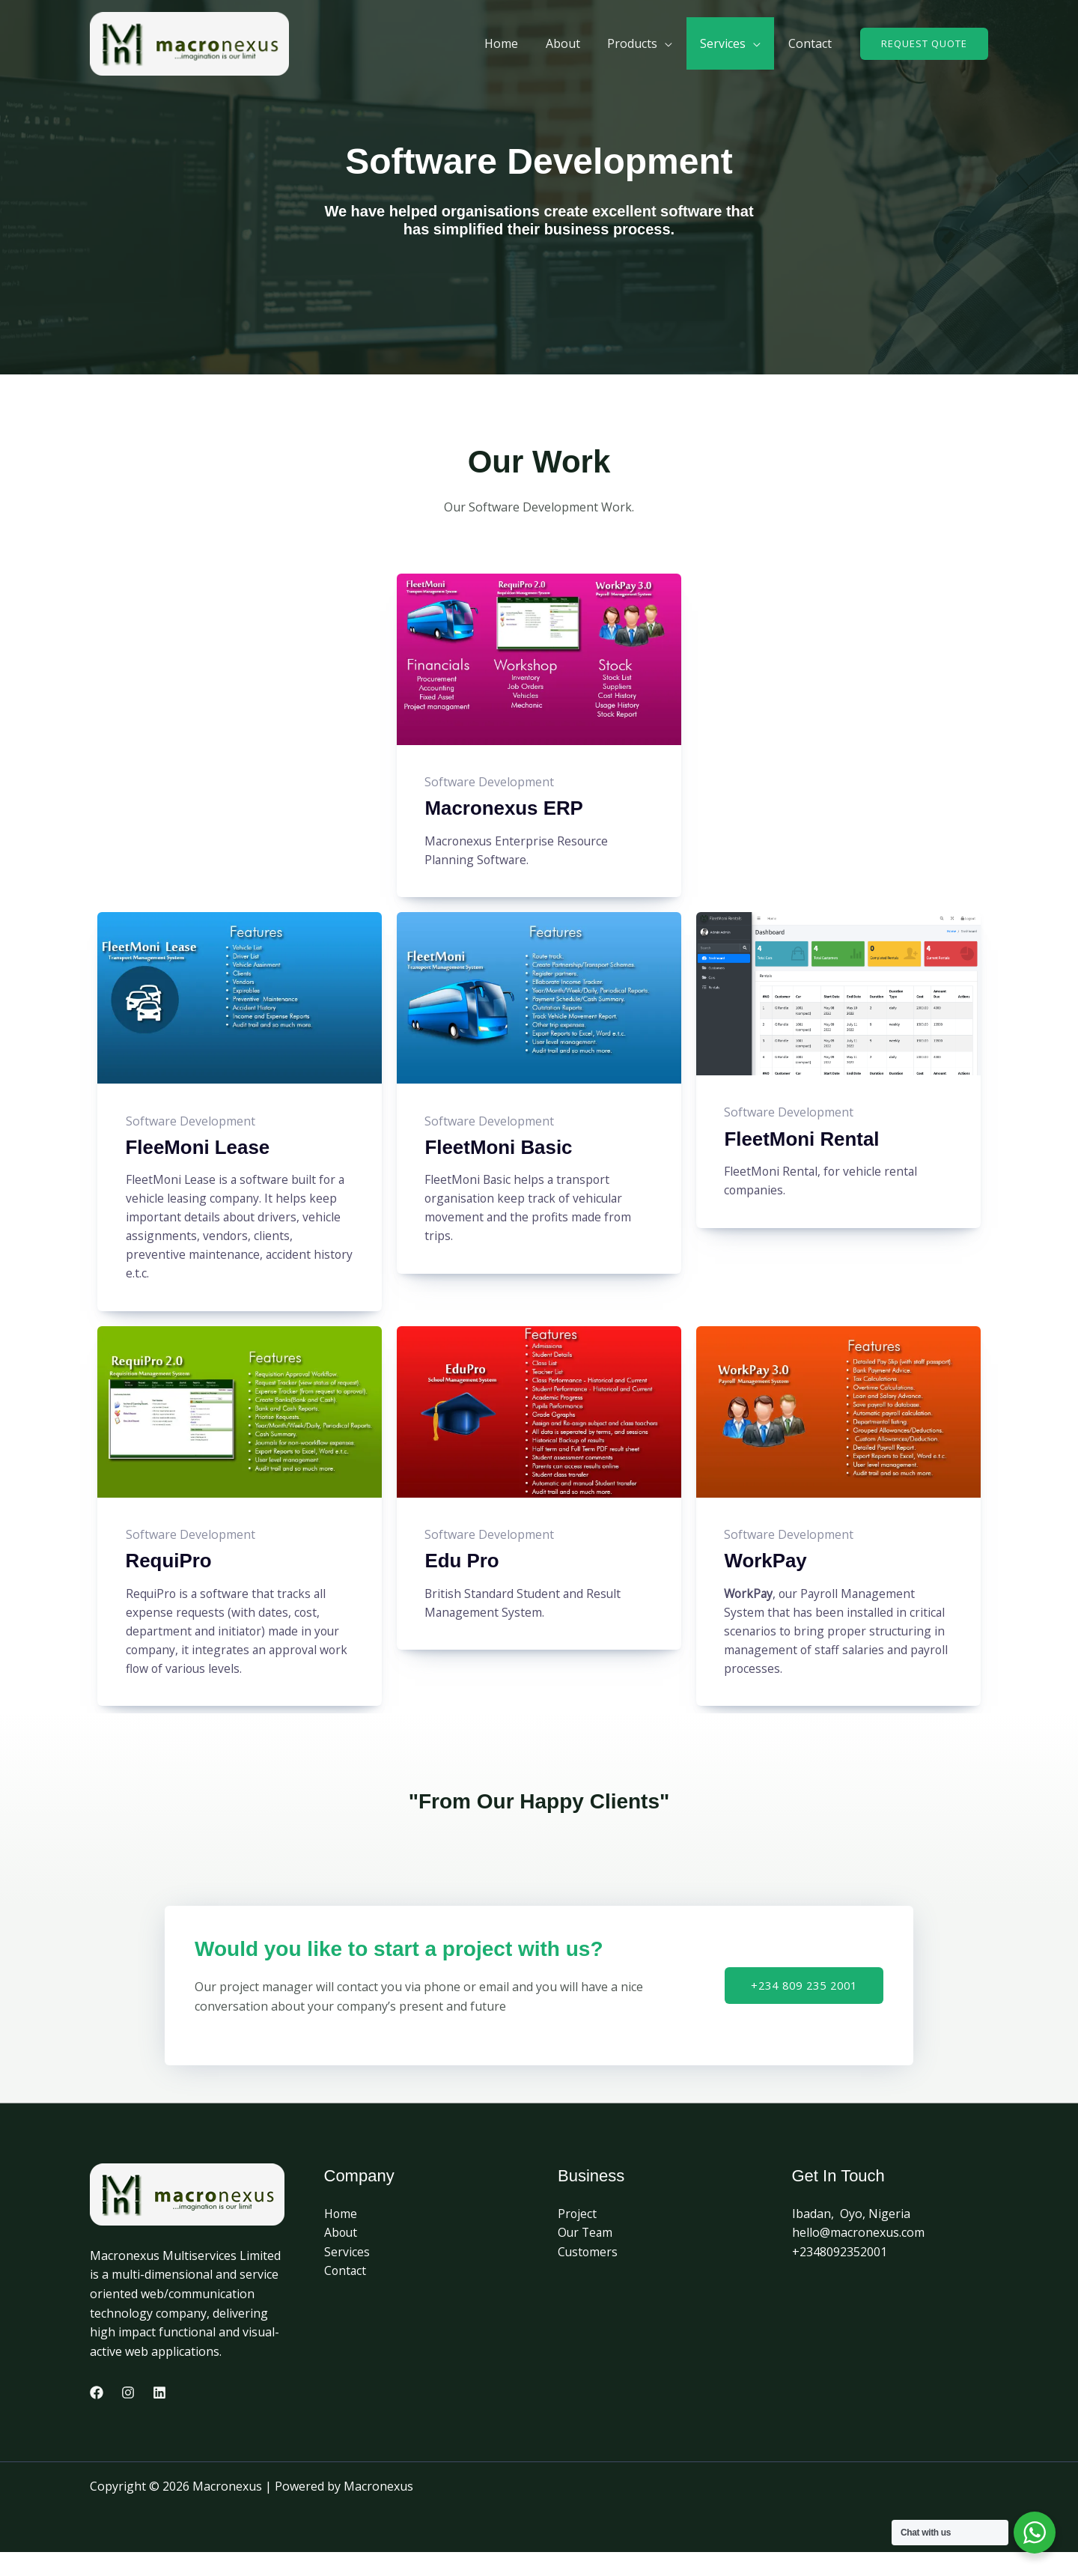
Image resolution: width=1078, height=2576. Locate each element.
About (341, 2256)
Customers (588, 2275)
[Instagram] (128, 2416)
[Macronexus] (189, 42)
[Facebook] (96, 2416)
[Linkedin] (159, 2416)
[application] (673, 43)
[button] (924, 44)
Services (347, 2275)
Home (341, 2237)
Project (577, 2237)
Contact (346, 2294)
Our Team (586, 2256)
